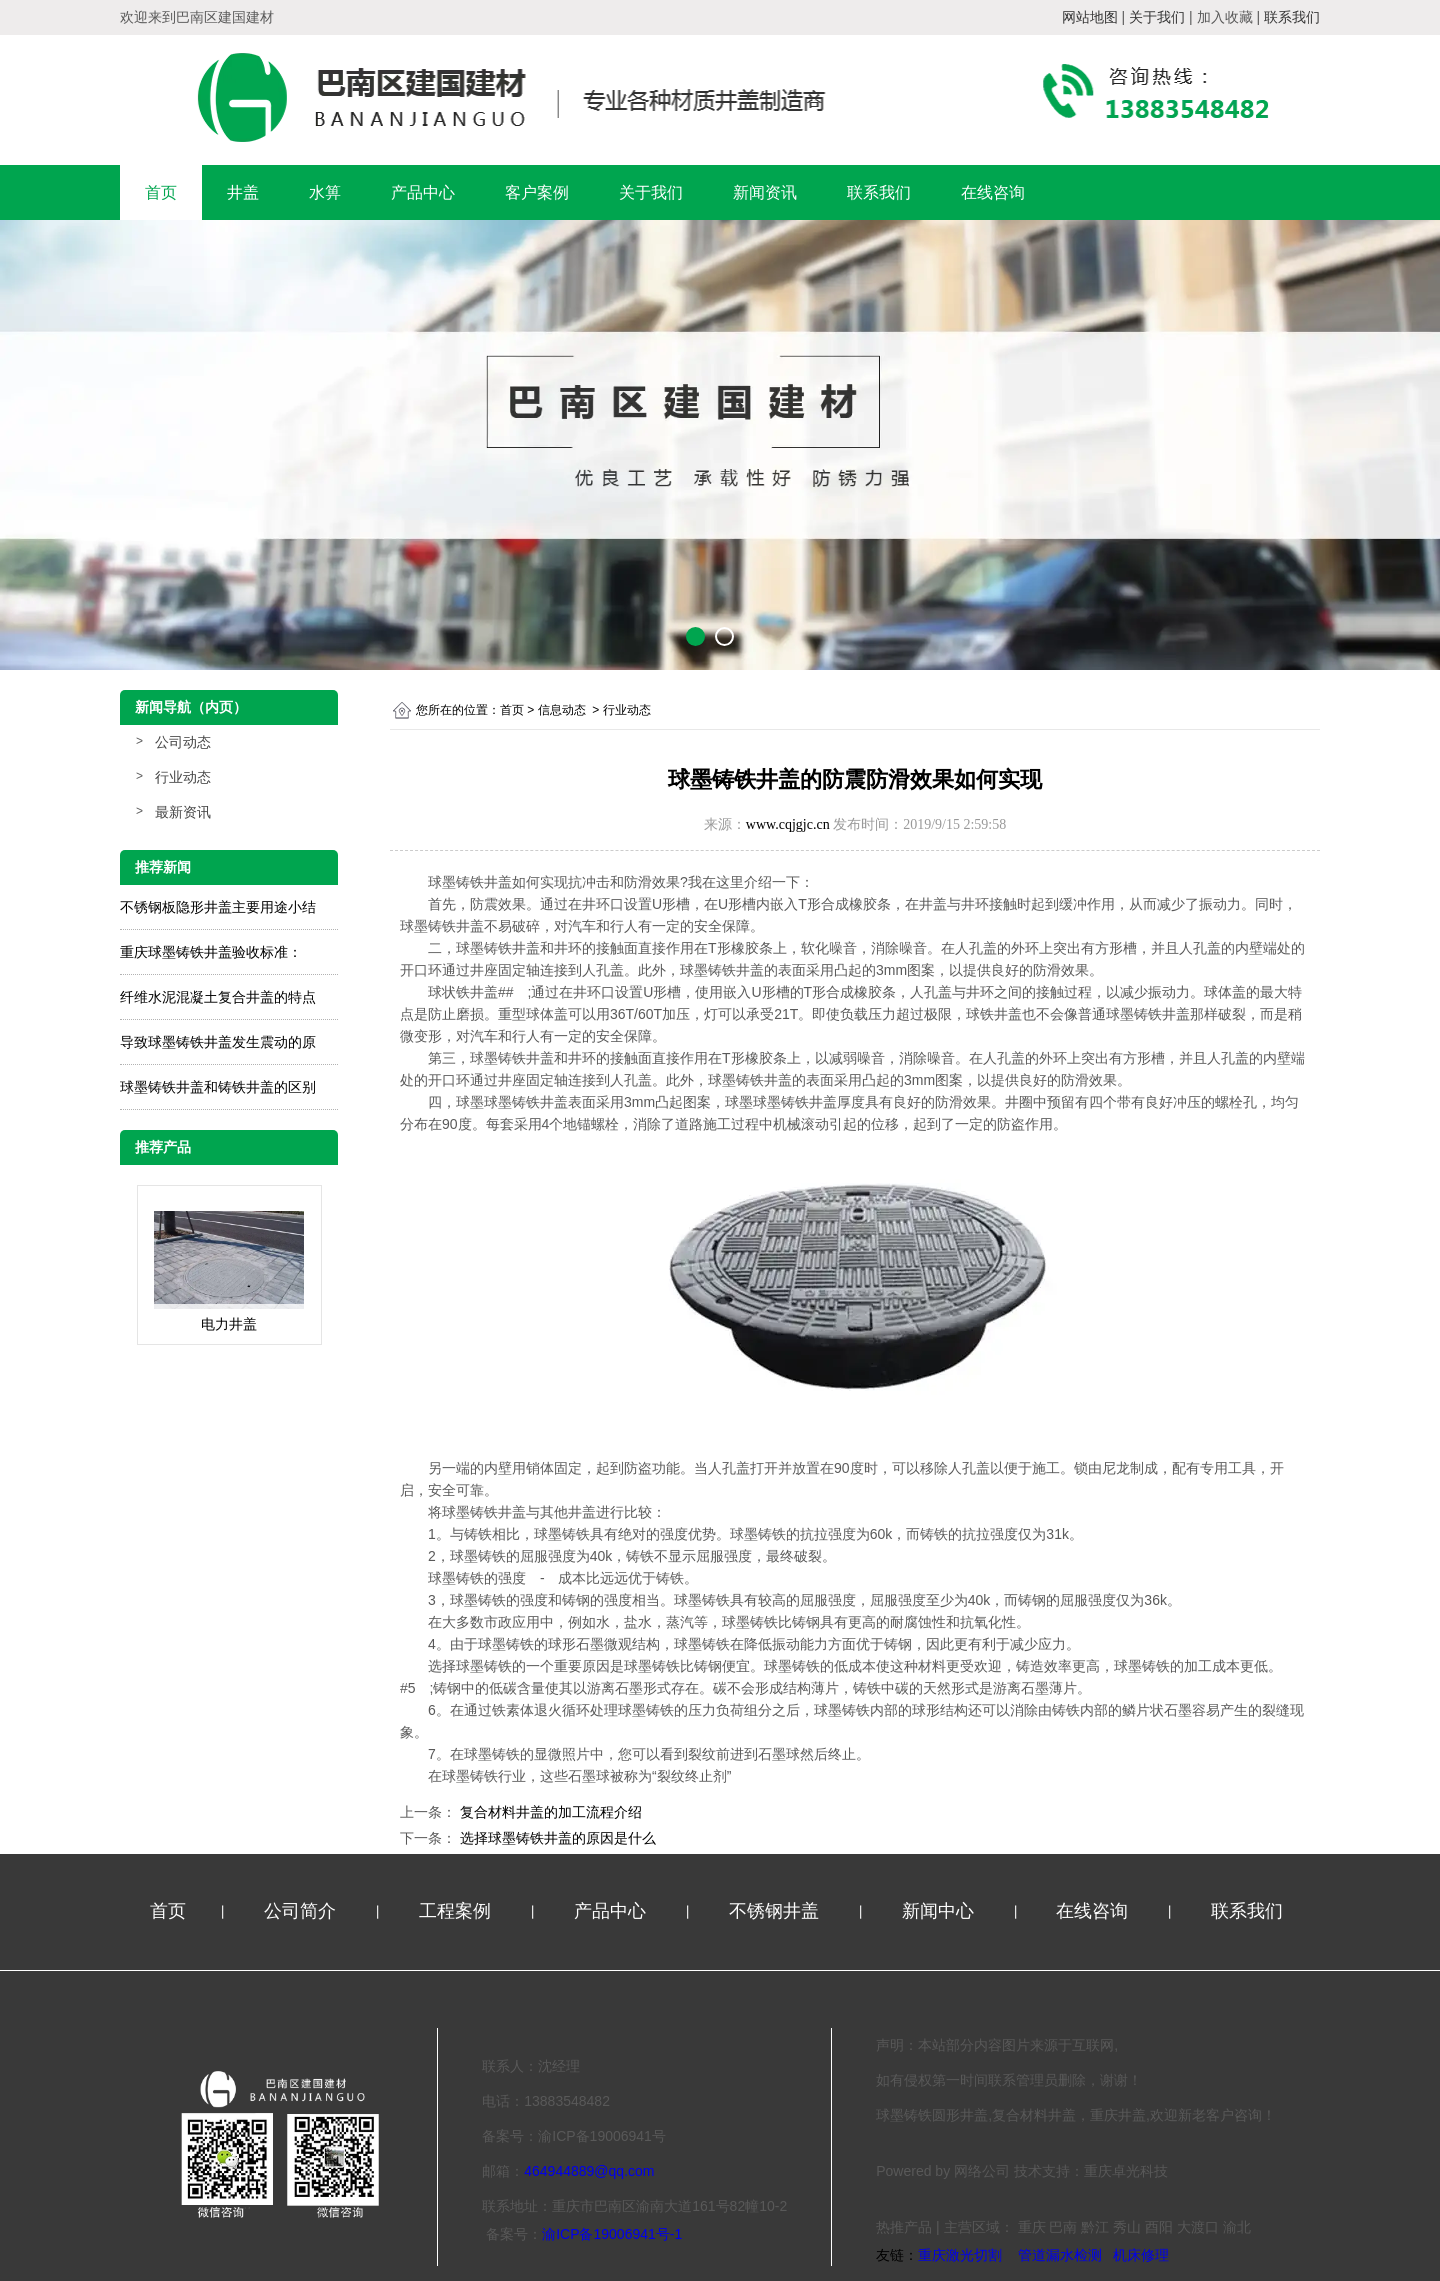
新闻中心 (940, 1911)
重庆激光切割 (960, 2255)
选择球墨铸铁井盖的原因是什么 (556, 1838)
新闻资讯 (765, 192)
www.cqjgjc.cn (788, 824)
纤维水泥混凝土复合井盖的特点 (218, 997)
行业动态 (183, 777)
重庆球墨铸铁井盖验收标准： (211, 952)
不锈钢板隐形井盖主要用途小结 (218, 907)
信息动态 (562, 710)
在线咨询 (993, 192)
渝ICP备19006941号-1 (612, 2234)
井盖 (243, 192)
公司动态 (183, 742)
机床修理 (1141, 2255)
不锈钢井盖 (776, 1911)
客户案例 (537, 192)
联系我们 (879, 192)
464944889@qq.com (589, 2171)
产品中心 (423, 192)
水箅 (325, 192)
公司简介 (302, 1911)
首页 (161, 192)
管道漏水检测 (1060, 2255)
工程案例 (457, 1911)
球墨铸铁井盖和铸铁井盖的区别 (218, 1087)
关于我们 (651, 192)
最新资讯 (183, 812)
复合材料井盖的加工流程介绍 (549, 1812)
